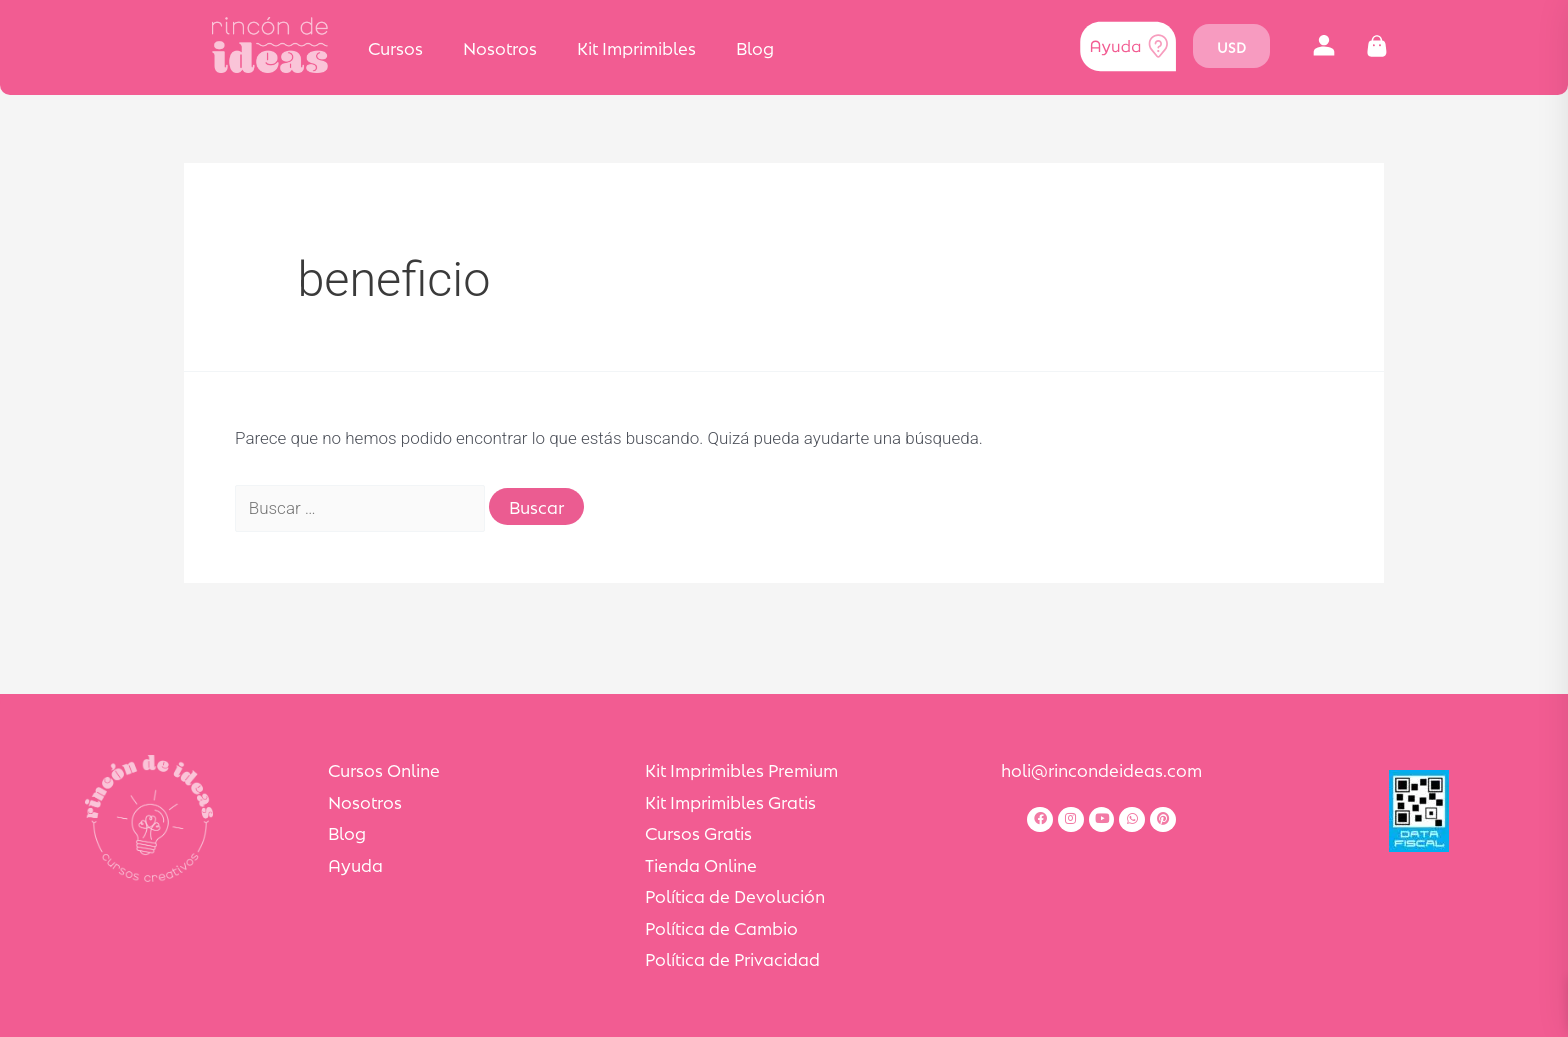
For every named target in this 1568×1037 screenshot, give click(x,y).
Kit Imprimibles (636, 47)
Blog (755, 47)
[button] (1324, 46)
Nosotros (500, 47)
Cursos (395, 47)
